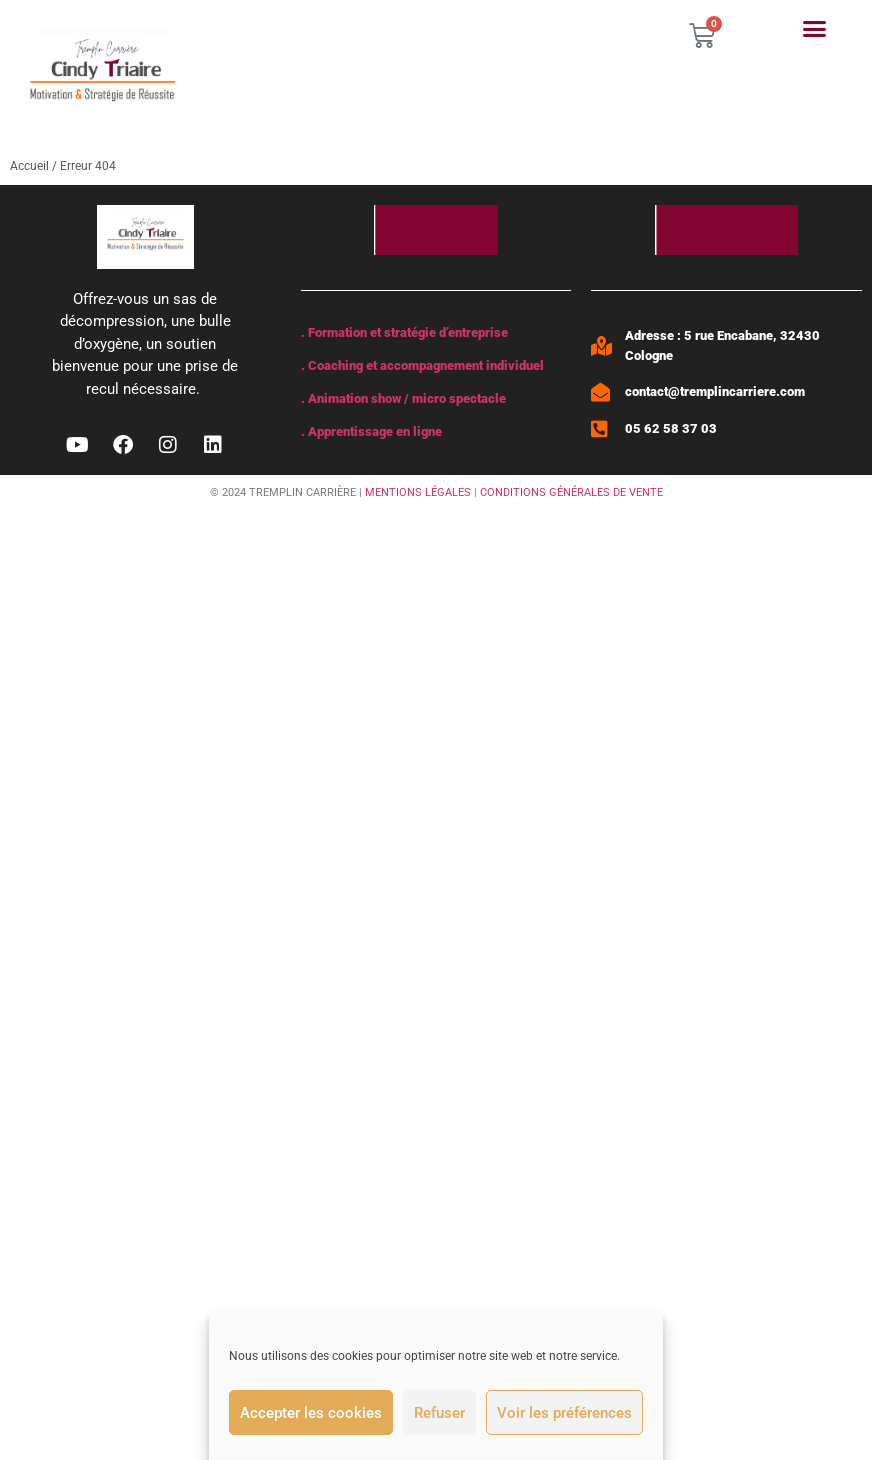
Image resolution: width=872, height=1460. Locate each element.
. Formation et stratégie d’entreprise (404, 332)
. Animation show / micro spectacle (403, 398)
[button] (815, 29)
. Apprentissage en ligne (371, 431)
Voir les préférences (564, 1413)
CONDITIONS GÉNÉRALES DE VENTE (571, 492)
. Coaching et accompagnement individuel (422, 365)
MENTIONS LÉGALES (418, 492)
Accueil (29, 166)
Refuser (439, 1413)
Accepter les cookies (311, 1413)
